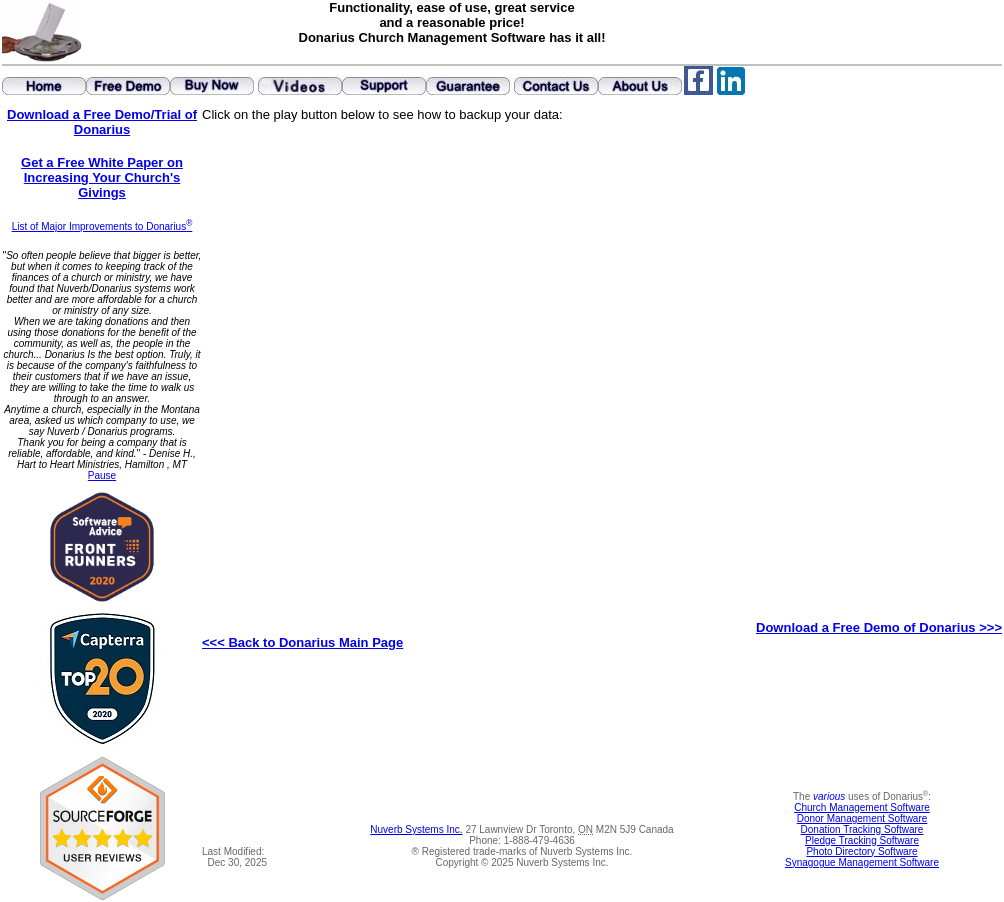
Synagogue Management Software (862, 862)
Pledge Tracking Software (862, 840)
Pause (102, 475)
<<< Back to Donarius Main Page (302, 642)
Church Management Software (862, 807)
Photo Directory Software (861, 851)
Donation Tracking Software (862, 829)
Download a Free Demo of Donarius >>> (879, 627)
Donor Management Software (862, 818)
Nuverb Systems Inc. (416, 829)
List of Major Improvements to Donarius (102, 226)
